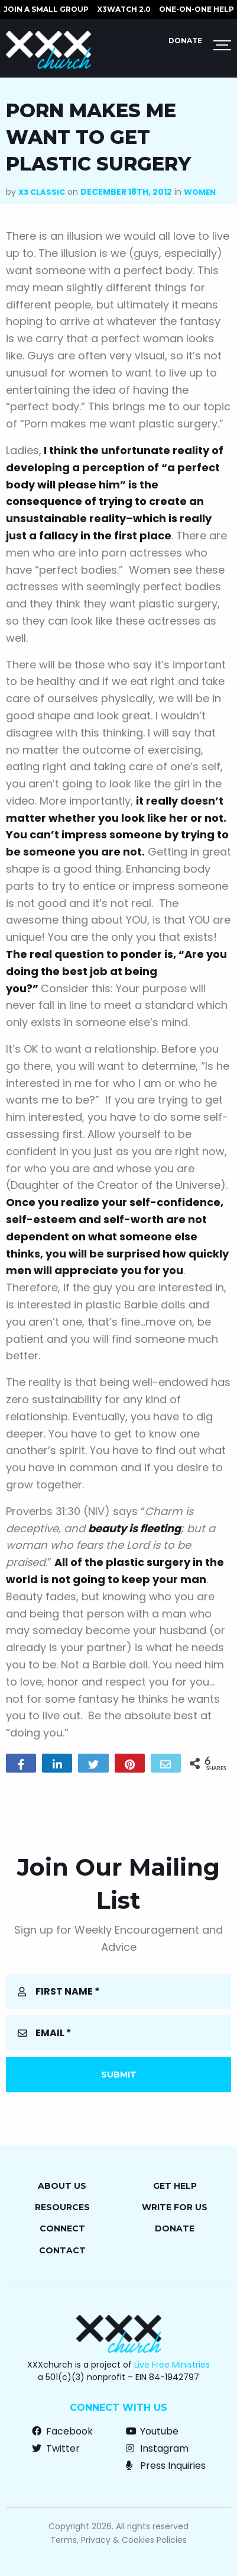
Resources (62, 2207)
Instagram (157, 2448)
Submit (119, 2074)
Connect (62, 2228)
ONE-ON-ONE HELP (196, 9)
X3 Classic (41, 192)
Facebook (62, 2431)
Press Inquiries (166, 2466)
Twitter (56, 2448)
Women (200, 192)
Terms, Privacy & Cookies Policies (118, 2540)
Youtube (152, 2431)
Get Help (175, 2186)
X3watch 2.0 (124, 9)
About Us (62, 2186)
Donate (185, 40)
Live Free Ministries (172, 2365)
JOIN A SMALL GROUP (46, 9)
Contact (62, 2250)
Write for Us (174, 2207)
